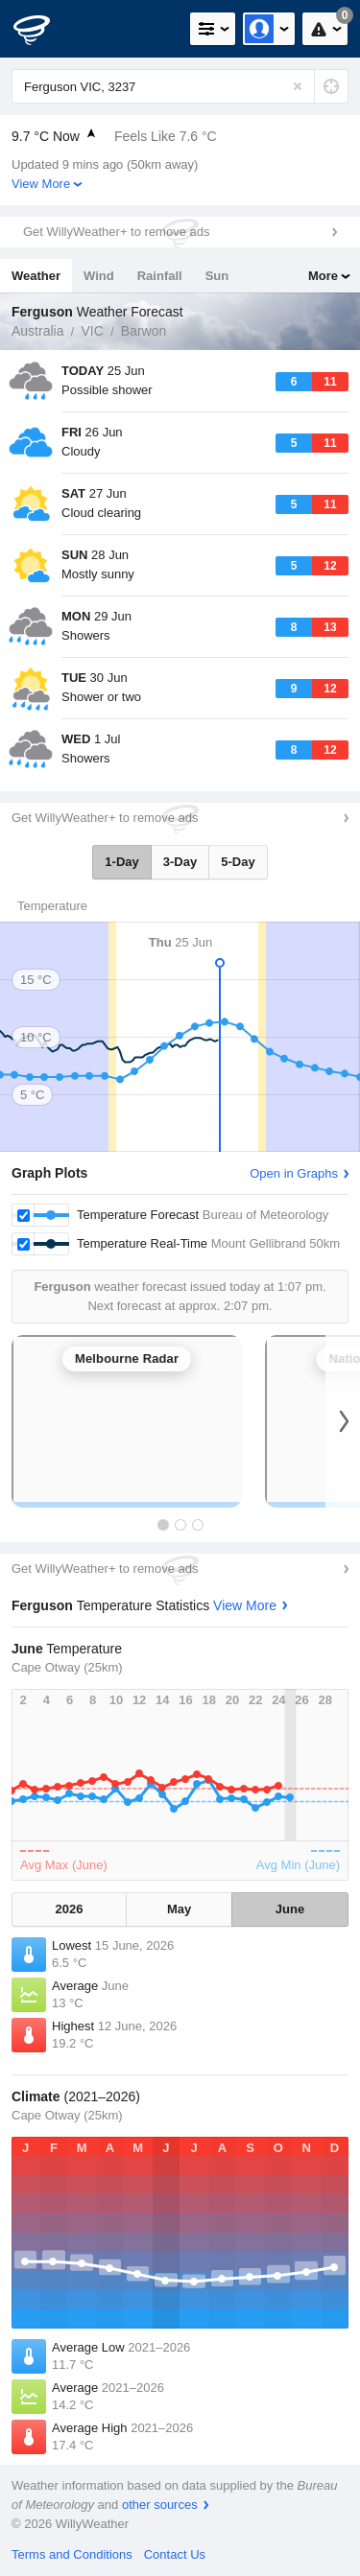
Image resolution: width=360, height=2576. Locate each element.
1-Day (121, 862)
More (323, 276)
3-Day (180, 862)
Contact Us (174, 2554)
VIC (92, 331)
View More (41, 183)
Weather (36, 276)
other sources (160, 2504)
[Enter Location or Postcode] (180, 86)
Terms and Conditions (72, 2554)
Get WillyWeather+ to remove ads (116, 231)
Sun (217, 276)
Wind (99, 276)
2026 (70, 1909)
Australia (37, 331)
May (179, 1909)
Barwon (143, 331)
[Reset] (297, 86)
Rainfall (159, 276)
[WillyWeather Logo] (43, 29)
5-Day (237, 862)
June (290, 1909)
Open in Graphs (294, 1173)
